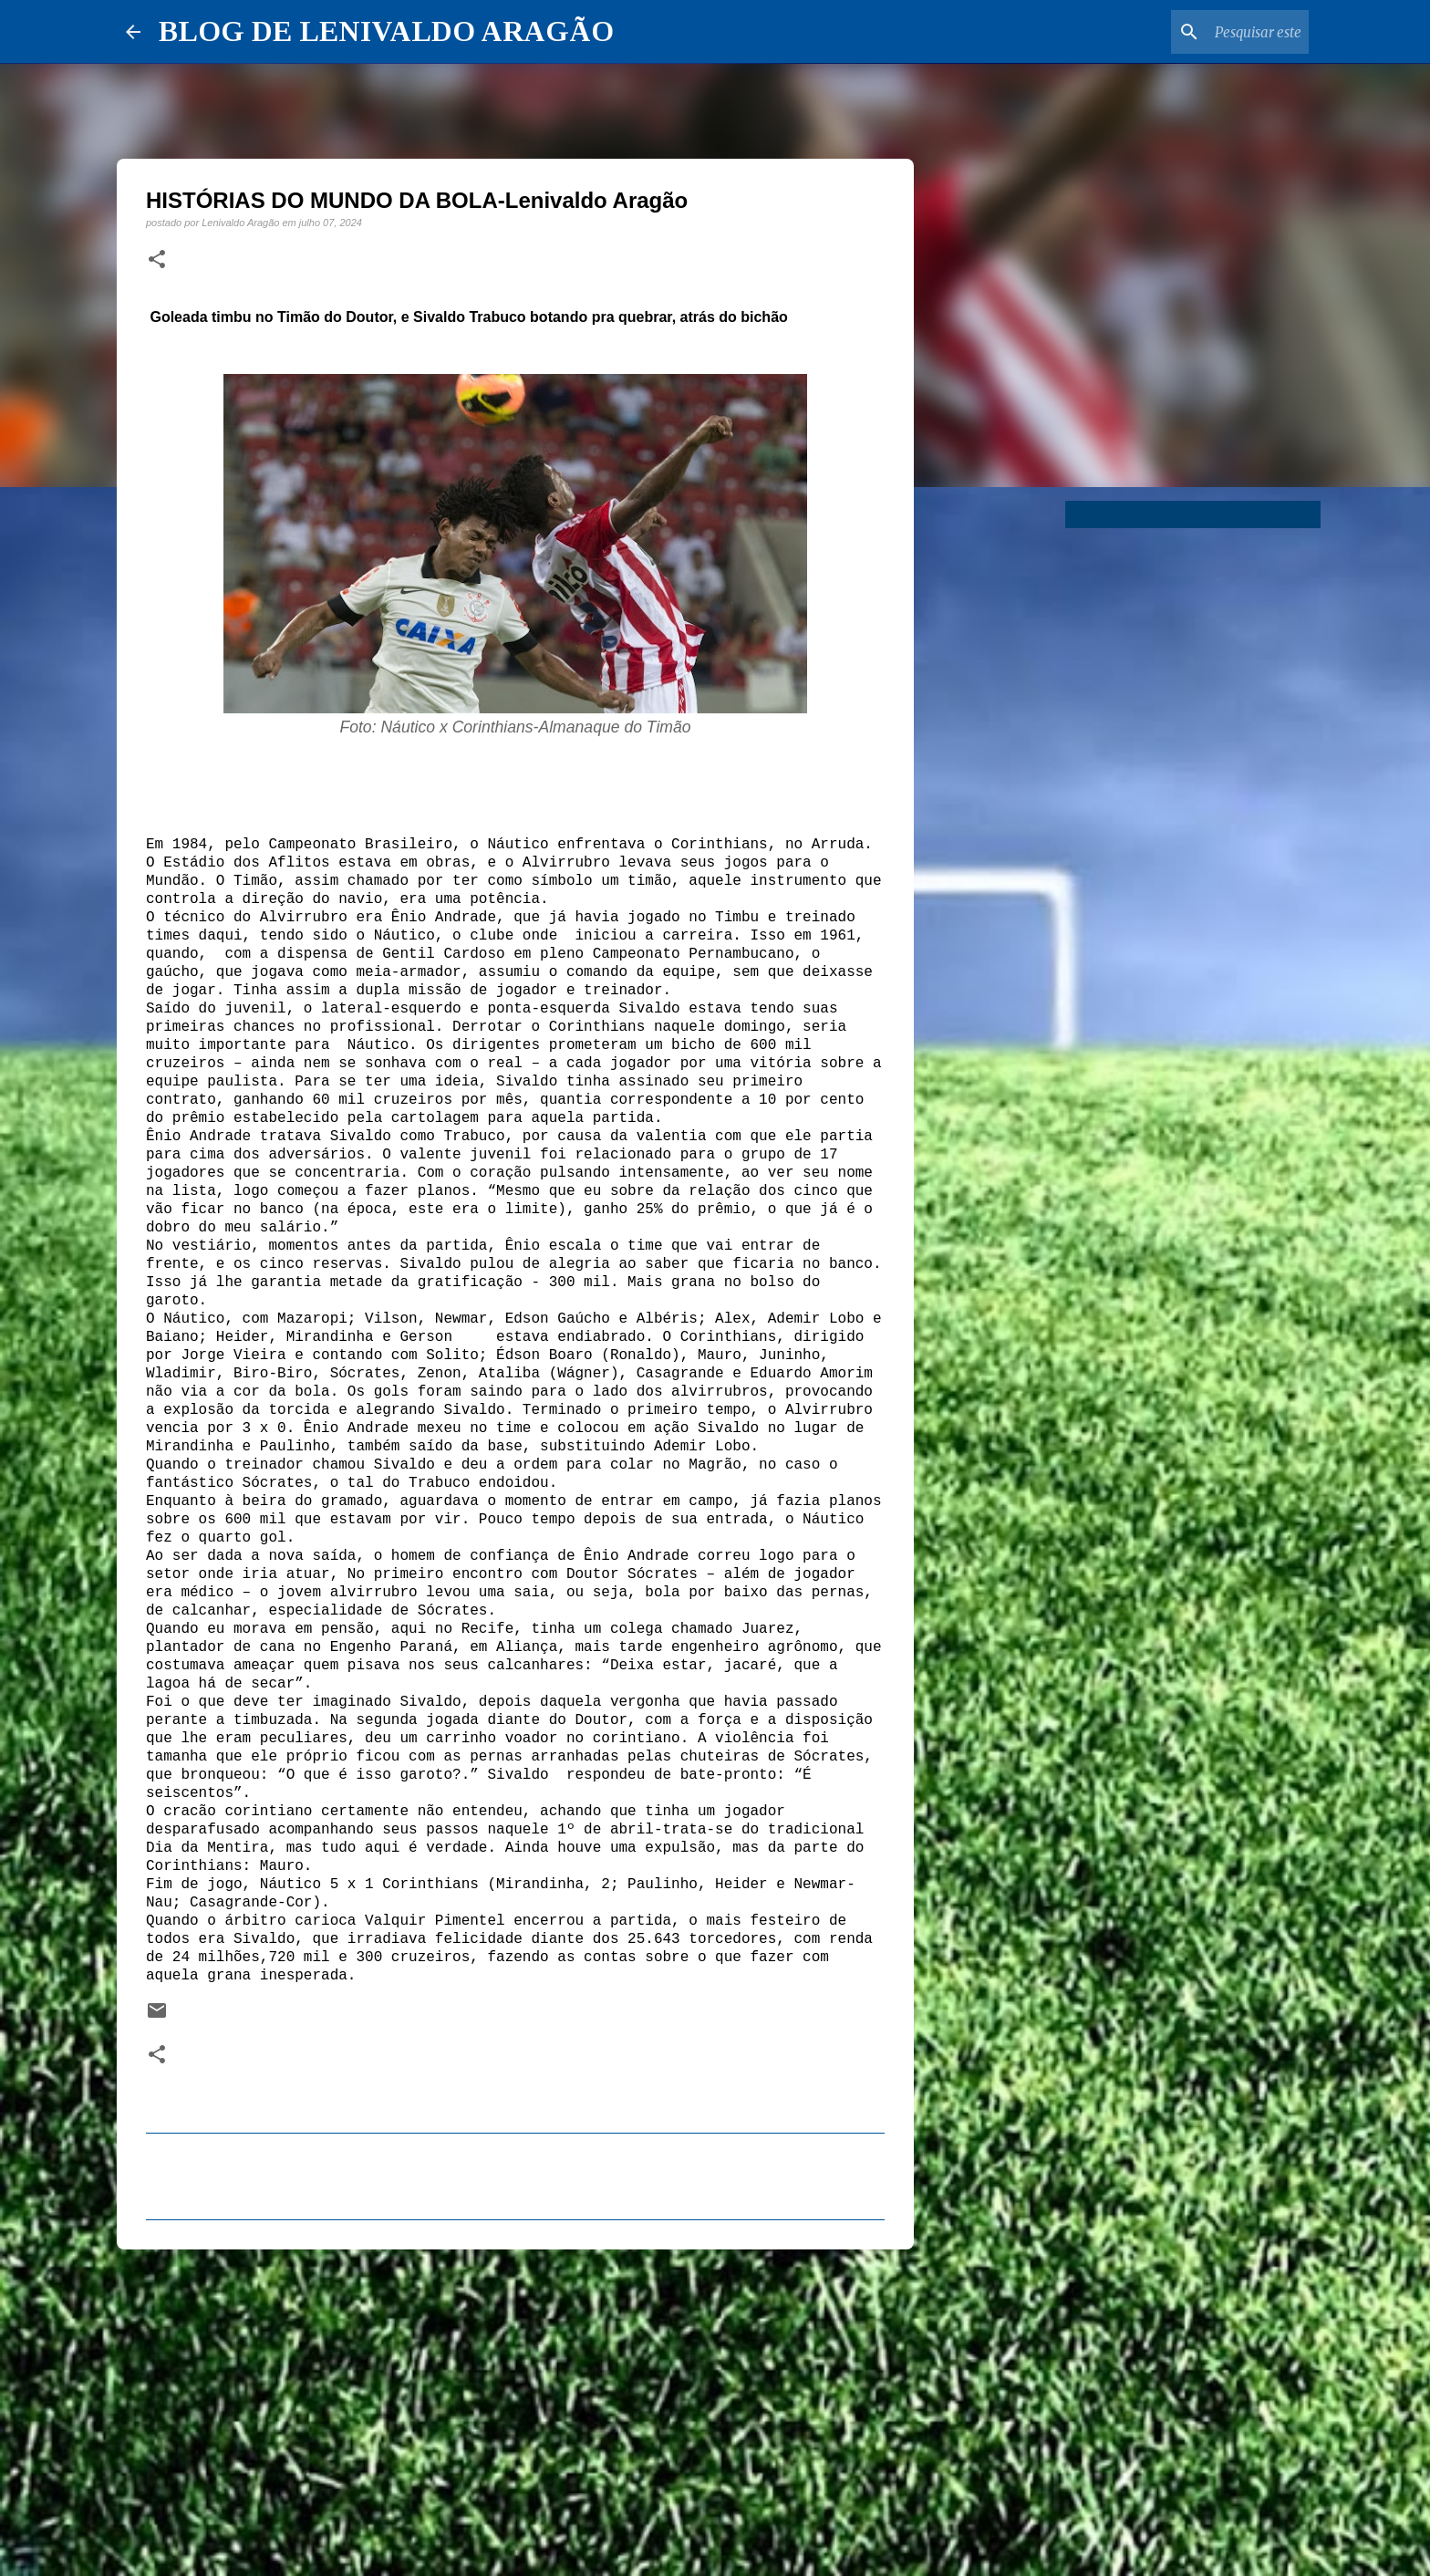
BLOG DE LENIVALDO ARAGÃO (386, 31)
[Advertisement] (515, 2404)
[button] (157, 260)
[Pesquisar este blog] (1213, 32)
